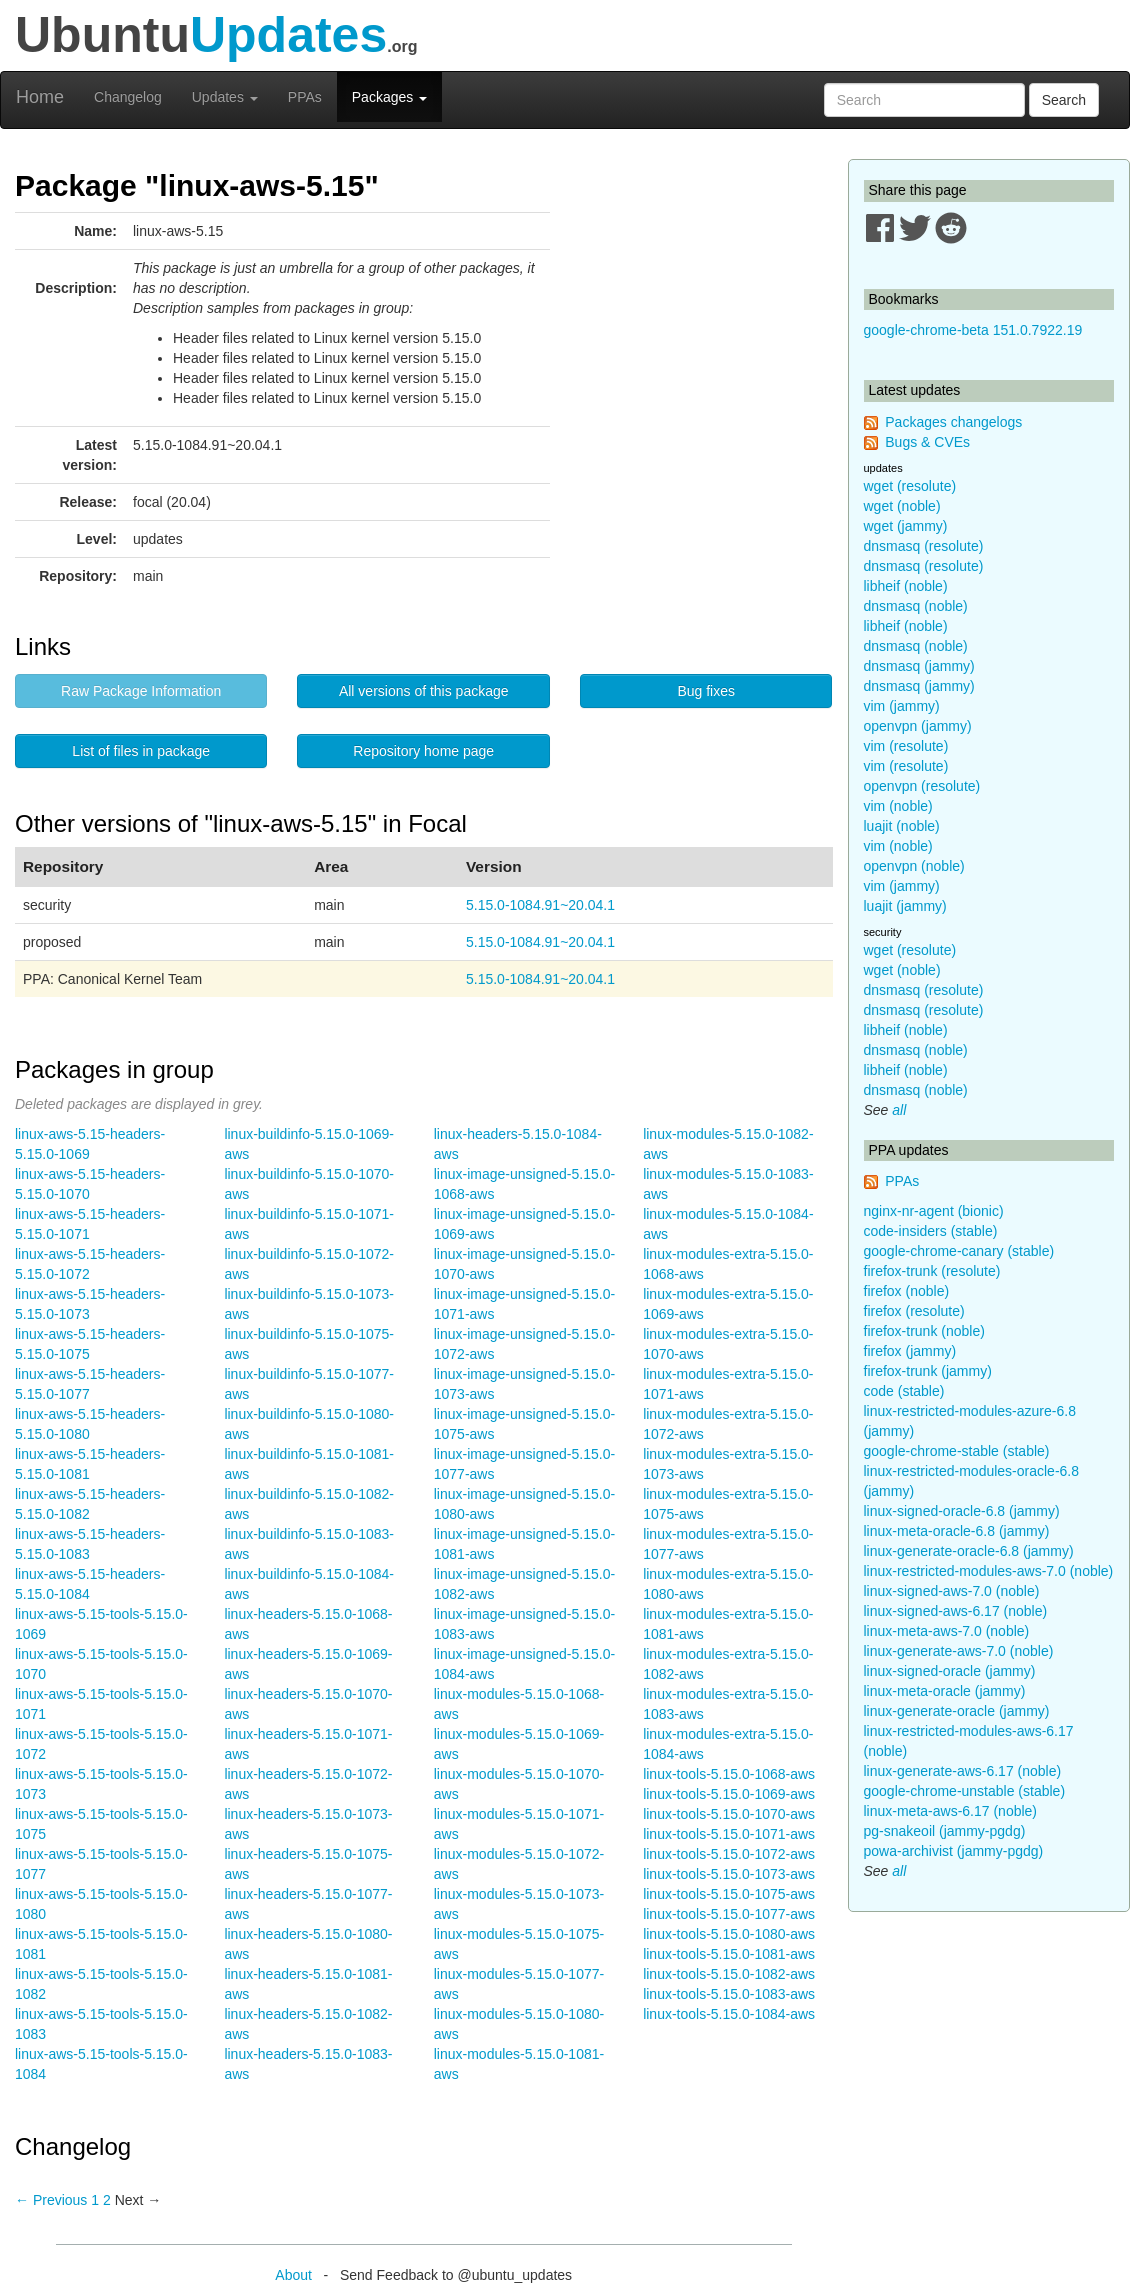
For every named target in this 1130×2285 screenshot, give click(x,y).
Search (1064, 100)
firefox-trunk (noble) (924, 1331)
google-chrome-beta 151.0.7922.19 (973, 330)
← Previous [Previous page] (51, 2200)
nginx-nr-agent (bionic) (934, 1211)
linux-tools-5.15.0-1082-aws (729, 1974)
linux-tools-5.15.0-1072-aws (729, 1854)
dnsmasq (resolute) (924, 546)
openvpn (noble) (914, 866)
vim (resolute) (906, 746)
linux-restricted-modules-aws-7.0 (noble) (989, 1571)
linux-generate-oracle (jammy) (957, 1711)
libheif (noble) (906, 586)
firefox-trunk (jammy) (928, 1371)
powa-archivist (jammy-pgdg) (954, 1851)
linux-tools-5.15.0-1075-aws (729, 1894)
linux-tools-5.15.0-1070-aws (729, 1814)
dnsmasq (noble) (916, 606)
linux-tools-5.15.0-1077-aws (729, 1914)
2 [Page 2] (107, 2200)
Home (40, 97)
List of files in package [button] (141, 751)
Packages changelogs (953, 422)
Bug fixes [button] (706, 691)
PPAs (305, 97)
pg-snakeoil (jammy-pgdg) (945, 1831)
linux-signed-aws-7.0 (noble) (952, 1591)
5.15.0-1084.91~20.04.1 (540, 905)
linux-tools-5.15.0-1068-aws (729, 1774)
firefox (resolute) (914, 1311)
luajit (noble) (902, 826)
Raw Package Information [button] (141, 691)
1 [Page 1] (95, 2200)
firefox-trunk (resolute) (932, 1271)
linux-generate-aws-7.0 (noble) (959, 1651)
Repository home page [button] (423, 751)
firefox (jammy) (910, 1351)
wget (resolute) (910, 486)
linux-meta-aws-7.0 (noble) (947, 1631)
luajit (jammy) (905, 906)
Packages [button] (389, 97)
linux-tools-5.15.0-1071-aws (729, 1834)
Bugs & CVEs (927, 442)
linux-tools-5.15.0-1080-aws (729, 1934)
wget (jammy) (906, 526)
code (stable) (904, 1391)
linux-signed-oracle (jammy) (950, 1671)
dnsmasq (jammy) (919, 666)
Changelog (128, 97)
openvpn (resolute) (922, 786)
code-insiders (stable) (931, 1231)
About (293, 2275)
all (899, 1110)
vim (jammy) (902, 706)
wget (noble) (902, 506)
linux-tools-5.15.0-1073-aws (729, 1874)
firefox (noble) (907, 1291)
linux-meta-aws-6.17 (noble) (951, 1811)
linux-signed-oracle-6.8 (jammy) (962, 1511)
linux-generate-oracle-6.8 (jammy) (969, 1551)
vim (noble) (898, 806)
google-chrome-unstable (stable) (965, 1791)
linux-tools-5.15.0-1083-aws (729, 1994)
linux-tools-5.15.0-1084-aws (729, 2014)
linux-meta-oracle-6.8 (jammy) (957, 1531)
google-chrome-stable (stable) (957, 1451)
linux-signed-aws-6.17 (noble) (956, 1611)
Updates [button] (225, 97)
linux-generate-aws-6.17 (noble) (963, 1771)
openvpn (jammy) (918, 726)
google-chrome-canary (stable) (959, 1251)
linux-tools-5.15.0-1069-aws (729, 1794)
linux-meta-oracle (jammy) (945, 1691)
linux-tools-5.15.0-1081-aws (729, 1954)
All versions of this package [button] (424, 691)
